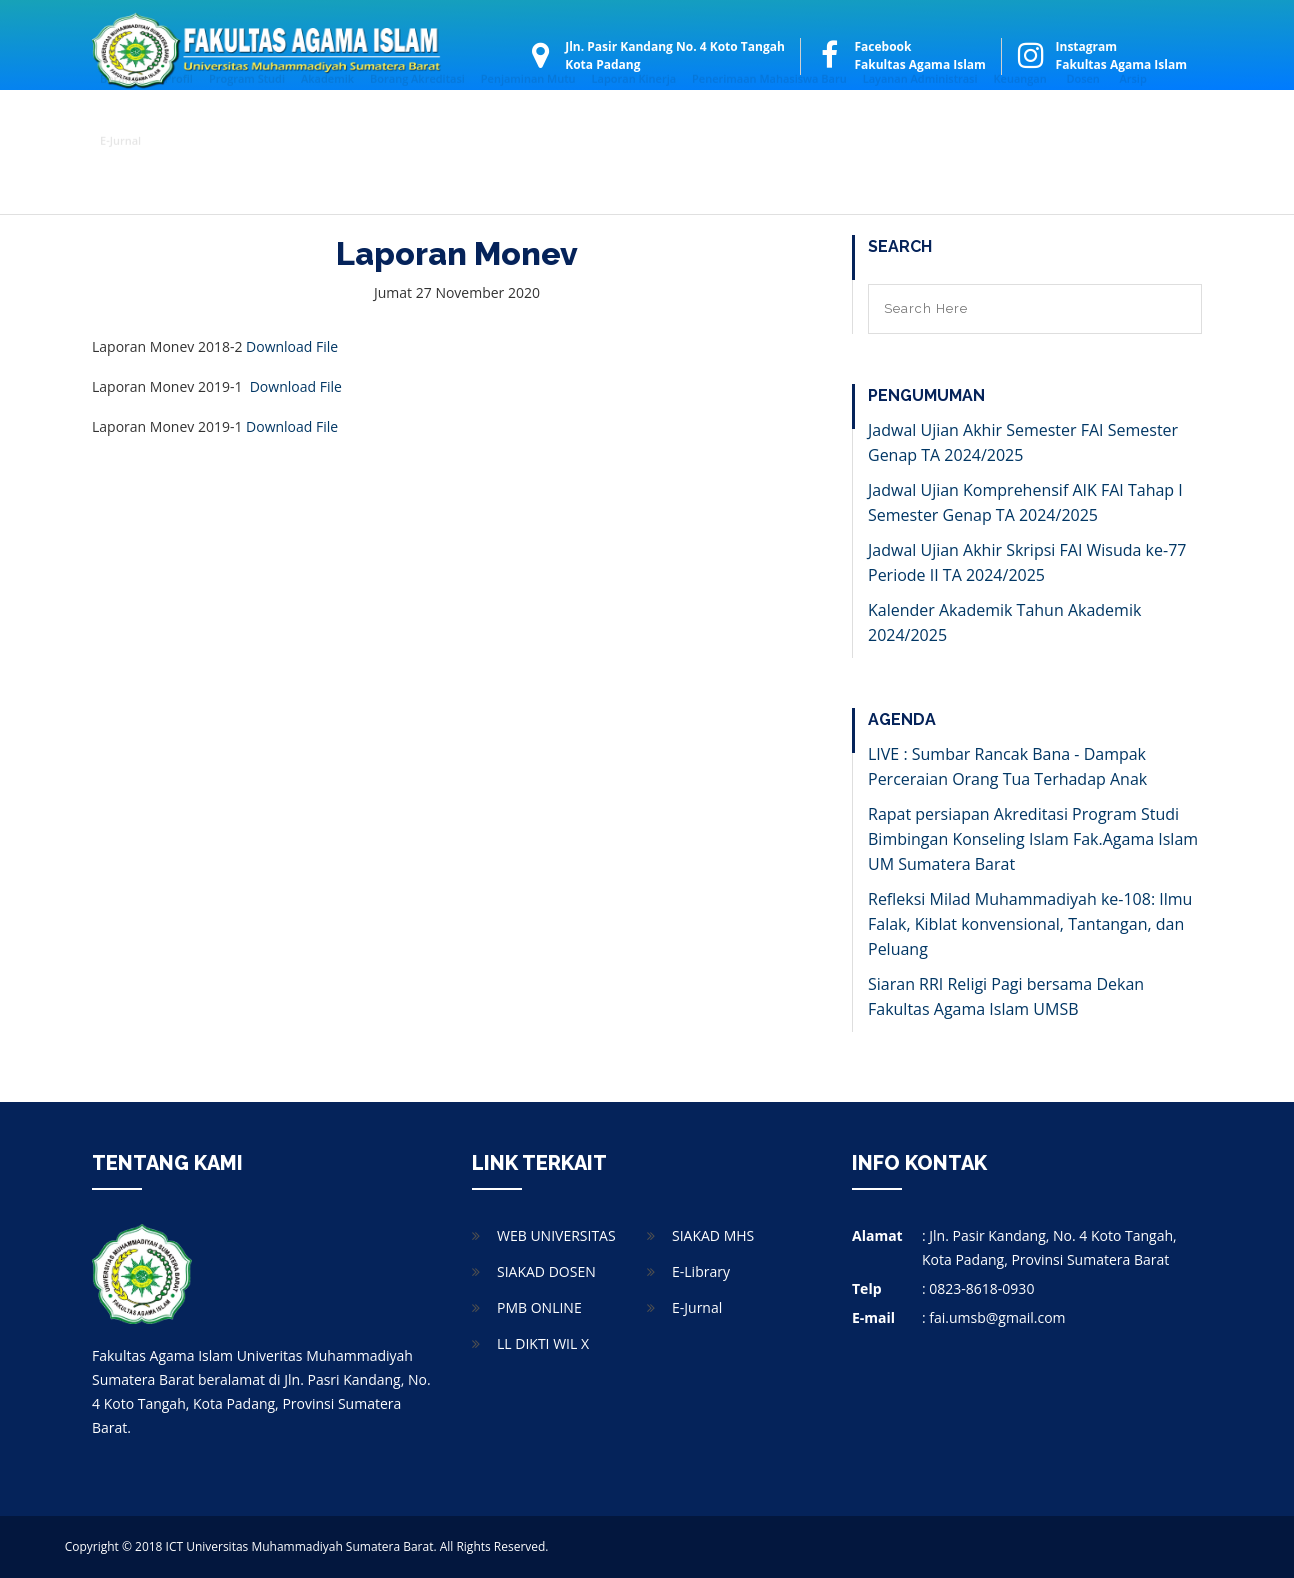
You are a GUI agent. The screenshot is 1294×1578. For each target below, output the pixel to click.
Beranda (122, 121)
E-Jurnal (120, 183)
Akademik (327, 121)
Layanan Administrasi (920, 121)
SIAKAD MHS (713, 1235)
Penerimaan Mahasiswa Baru (769, 121)
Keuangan (1020, 121)
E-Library (701, 1271)
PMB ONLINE (539, 1307)
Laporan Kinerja (634, 121)
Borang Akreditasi (417, 121)
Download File (292, 346)
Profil (179, 121)
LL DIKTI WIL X (543, 1343)
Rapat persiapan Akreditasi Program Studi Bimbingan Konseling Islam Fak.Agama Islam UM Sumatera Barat (1033, 839)
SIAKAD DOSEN (546, 1271)
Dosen (1082, 121)
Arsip (1132, 121)
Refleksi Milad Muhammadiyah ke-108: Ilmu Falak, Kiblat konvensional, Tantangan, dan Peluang (1030, 924)
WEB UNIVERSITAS (556, 1235)
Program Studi (247, 121)
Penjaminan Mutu (528, 121)
